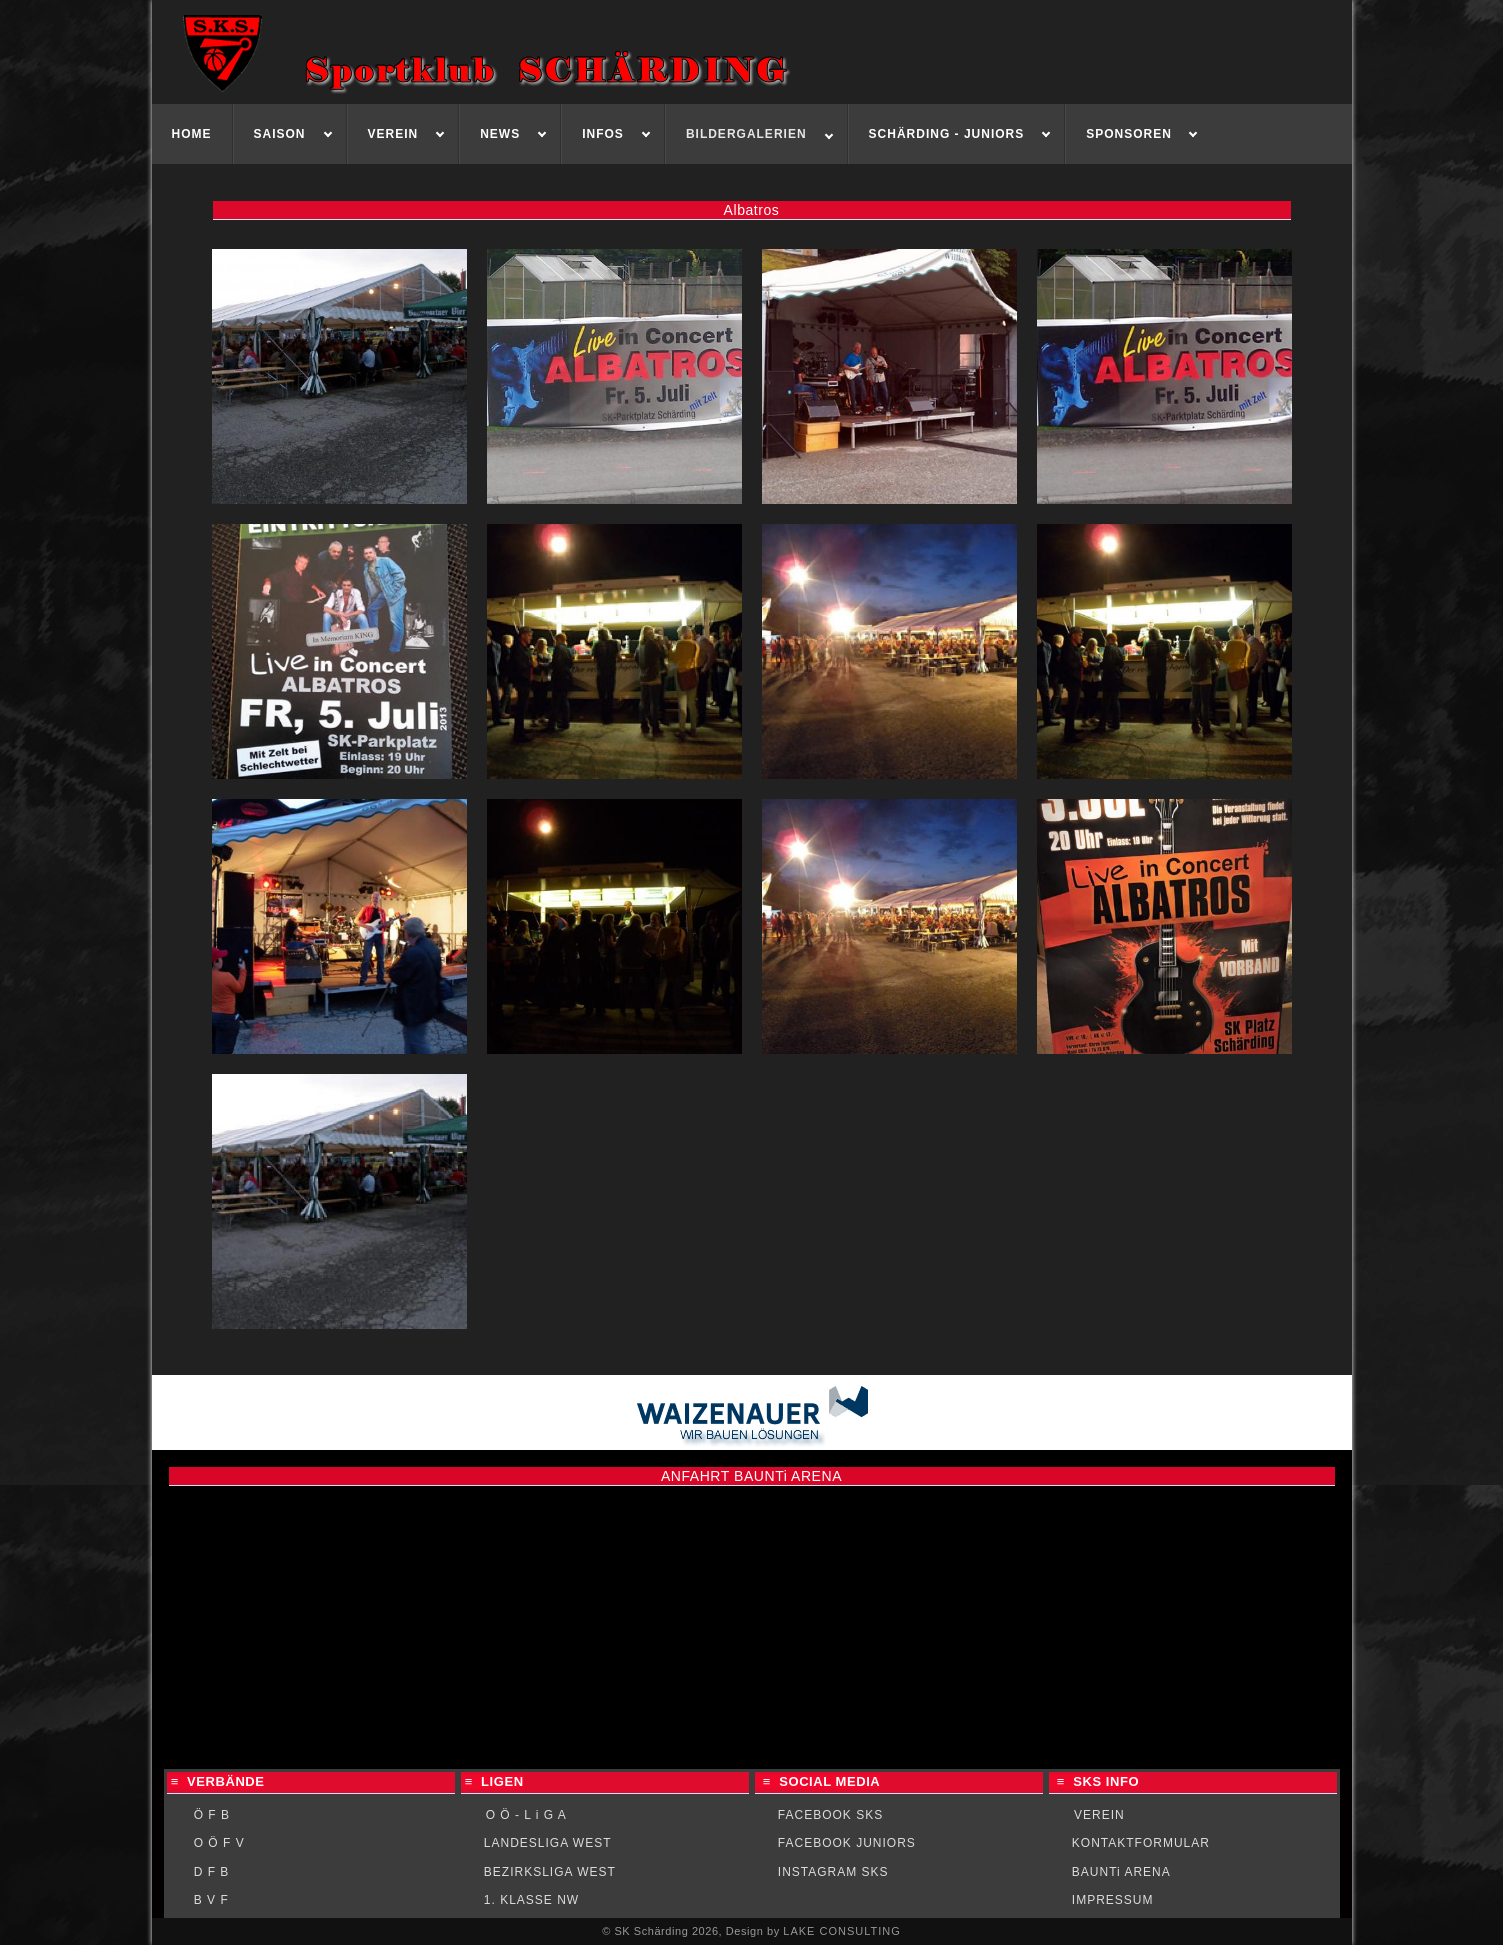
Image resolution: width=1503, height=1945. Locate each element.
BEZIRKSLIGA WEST (550, 1872)
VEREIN (1099, 1815)
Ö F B (212, 1815)
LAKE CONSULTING (842, 1931)
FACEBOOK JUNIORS (847, 1843)
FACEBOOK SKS (830, 1815)
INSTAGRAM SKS (833, 1872)
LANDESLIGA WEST (548, 1843)
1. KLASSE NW (531, 1900)
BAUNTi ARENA (1121, 1872)
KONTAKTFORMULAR (1141, 1843)
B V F (211, 1900)
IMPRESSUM (1113, 1900)
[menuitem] (192, 134)
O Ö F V (219, 1843)
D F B (212, 1872)
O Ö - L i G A (526, 1815)
